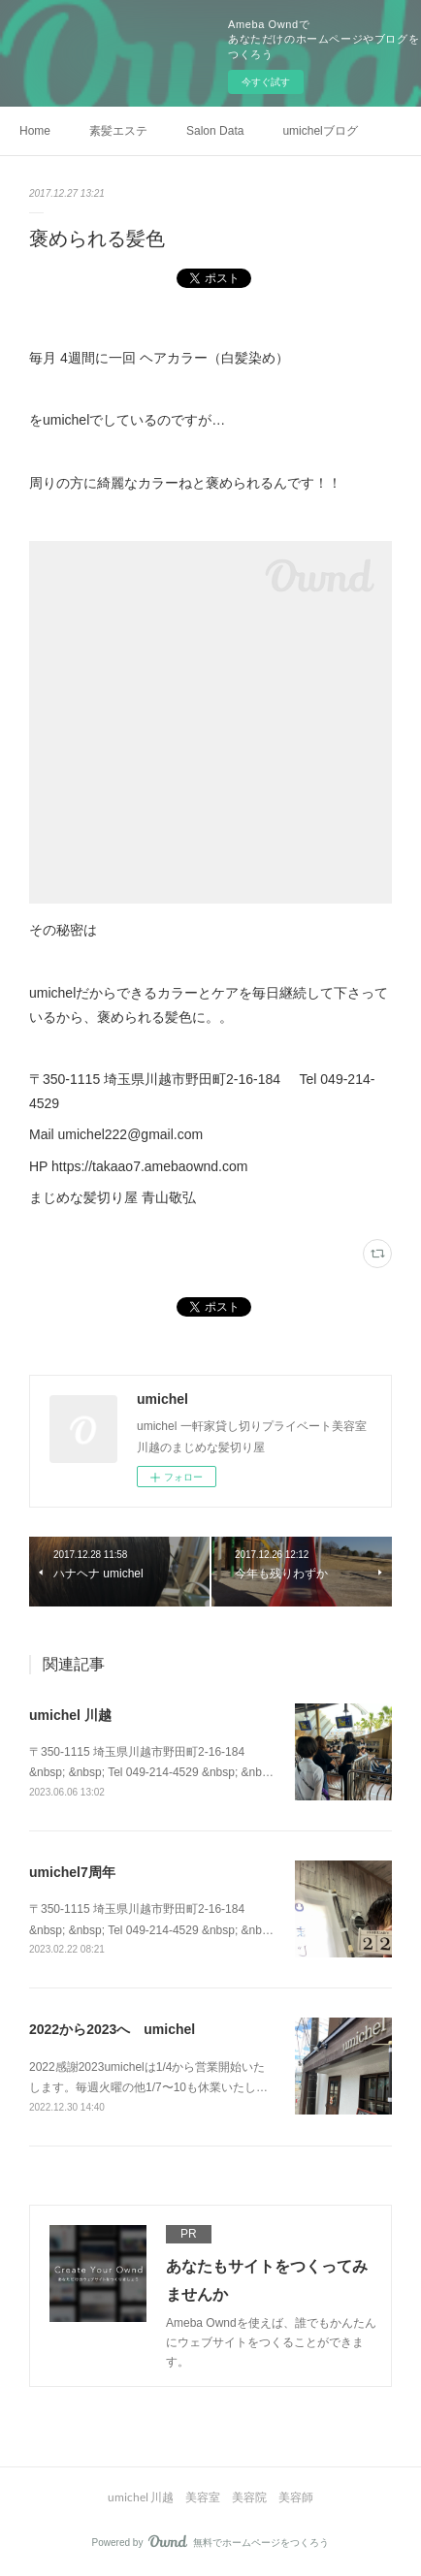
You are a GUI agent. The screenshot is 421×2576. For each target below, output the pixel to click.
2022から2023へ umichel (112, 2029)
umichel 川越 (70, 1715)
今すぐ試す (266, 82)
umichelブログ (319, 131)
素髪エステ (118, 131)
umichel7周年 (72, 1872)
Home (34, 131)
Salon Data (214, 131)
